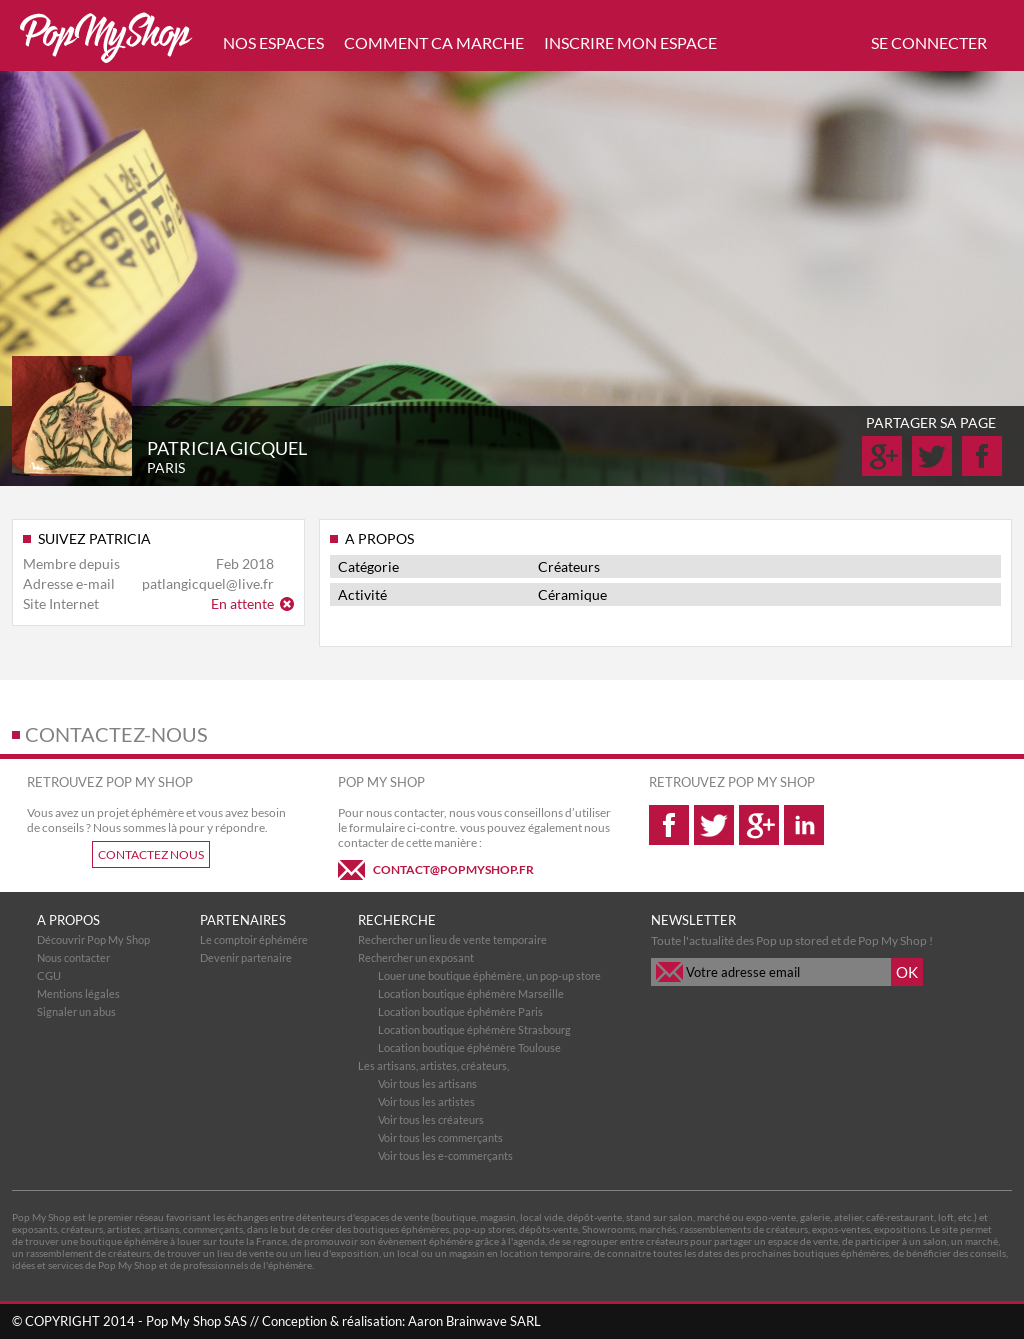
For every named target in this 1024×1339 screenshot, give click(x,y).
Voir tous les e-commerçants (445, 1155)
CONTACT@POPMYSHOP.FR (453, 869)
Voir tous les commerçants (440, 1137)
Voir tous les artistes (426, 1101)
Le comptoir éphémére (254, 939)
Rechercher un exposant (416, 957)
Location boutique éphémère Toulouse (469, 1047)
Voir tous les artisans (427, 1083)
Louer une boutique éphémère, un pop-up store (489, 975)
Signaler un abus (76, 1011)
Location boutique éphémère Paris (460, 1011)
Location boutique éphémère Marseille (471, 993)
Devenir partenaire (246, 957)
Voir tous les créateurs (431, 1119)
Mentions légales (78, 993)
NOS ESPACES (273, 42)
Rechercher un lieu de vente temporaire (452, 939)
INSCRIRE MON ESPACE (630, 42)
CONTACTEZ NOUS (151, 854)
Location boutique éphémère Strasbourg (474, 1029)
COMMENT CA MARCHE (434, 42)
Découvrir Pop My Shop (93, 939)
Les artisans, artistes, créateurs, (433, 1065)
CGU (49, 975)
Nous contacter (73, 957)
